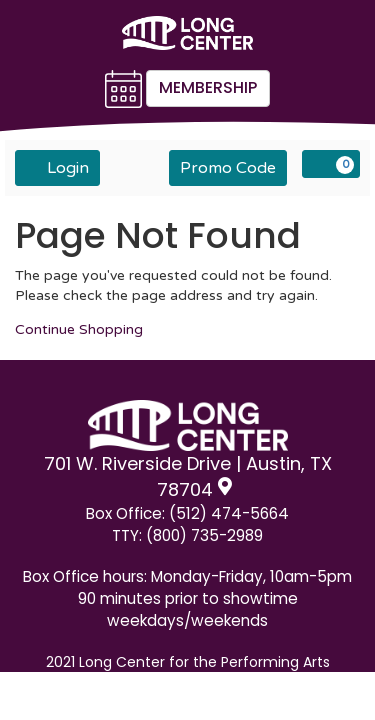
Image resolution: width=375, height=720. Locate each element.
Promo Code (228, 168)
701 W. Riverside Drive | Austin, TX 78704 (188, 476)
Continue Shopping (79, 329)
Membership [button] (208, 87)
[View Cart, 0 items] (331, 164)
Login (57, 167)
